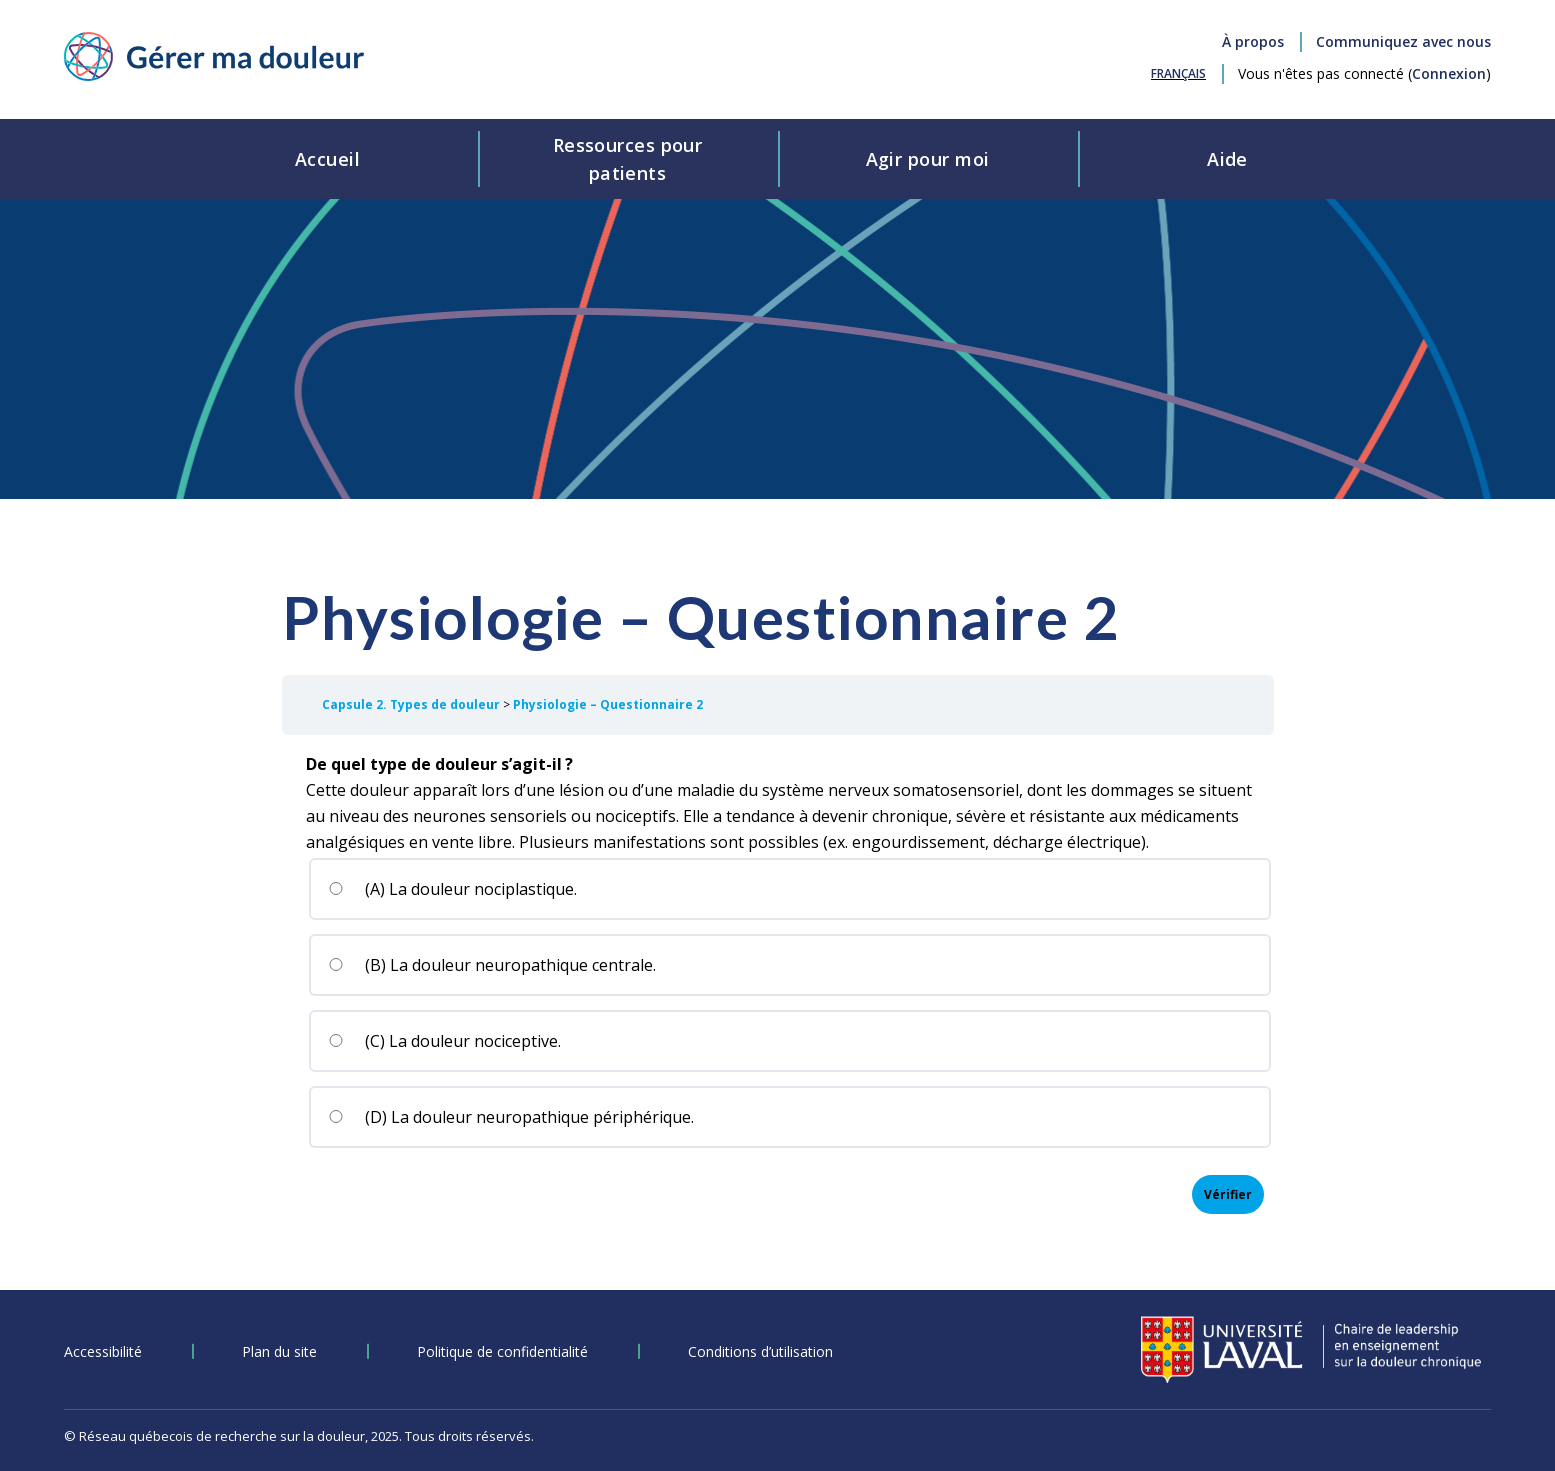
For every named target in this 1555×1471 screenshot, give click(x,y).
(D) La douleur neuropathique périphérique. (511, 1117)
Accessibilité (103, 1351)
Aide (1227, 159)
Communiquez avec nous (1403, 41)
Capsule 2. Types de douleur (412, 704)
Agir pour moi (928, 159)
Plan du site (279, 1351)
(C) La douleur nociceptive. (444, 1041)
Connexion (1449, 73)
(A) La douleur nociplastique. (452, 889)
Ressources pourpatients (628, 159)
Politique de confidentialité (502, 1351)
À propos (1253, 41)
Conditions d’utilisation (760, 1351)
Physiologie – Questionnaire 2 (608, 704)
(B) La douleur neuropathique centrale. (492, 965)
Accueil (327, 159)
